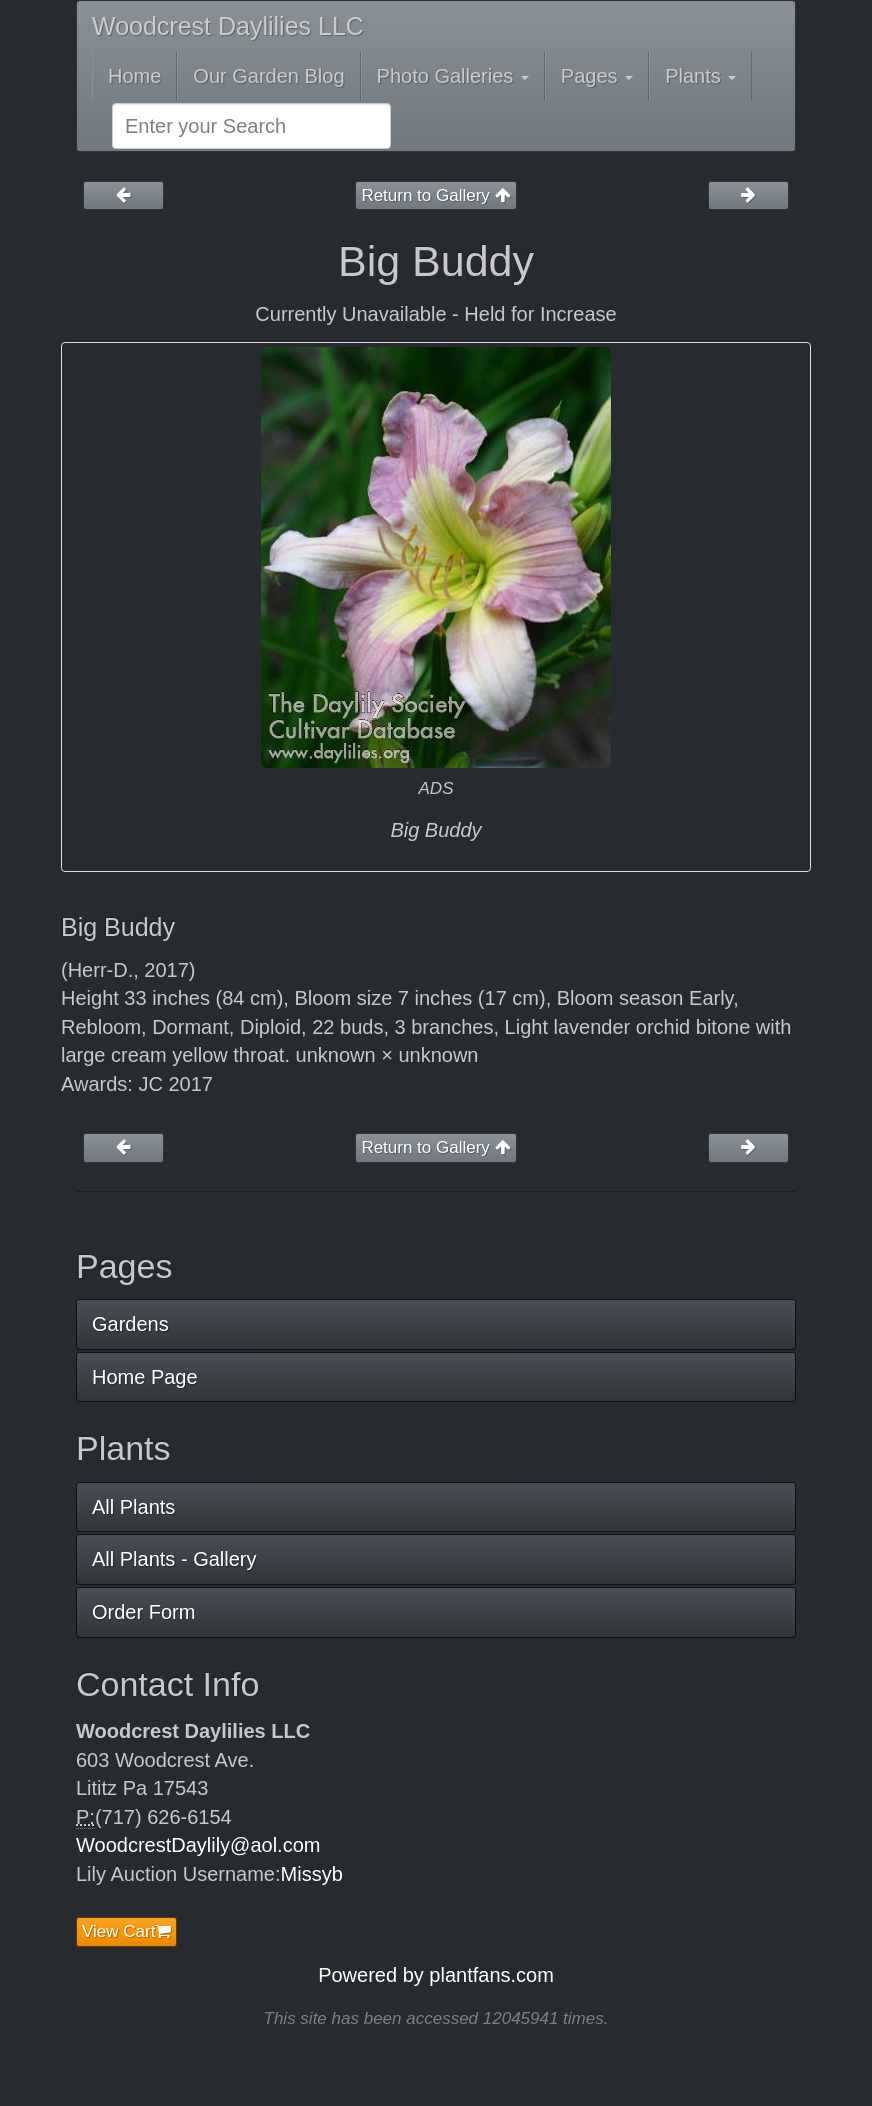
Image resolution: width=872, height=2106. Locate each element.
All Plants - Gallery (174, 1559)
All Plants (133, 1507)
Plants (700, 76)
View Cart (126, 1931)
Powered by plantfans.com (436, 1975)
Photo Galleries (453, 76)
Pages (597, 76)
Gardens (130, 1324)
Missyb (312, 1874)
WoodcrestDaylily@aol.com (198, 1845)
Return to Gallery (435, 195)
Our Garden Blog (268, 76)
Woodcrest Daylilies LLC (228, 26)
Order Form (143, 1612)
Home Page (145, 1377)
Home (134, 76)
